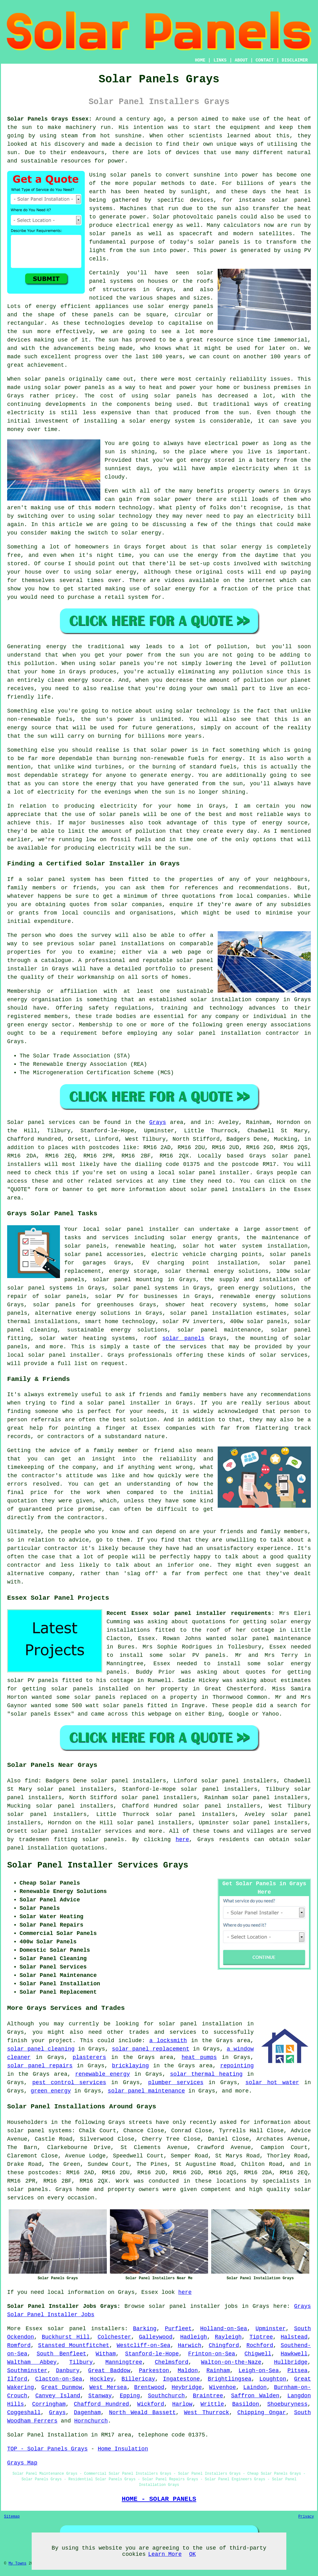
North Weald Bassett (142, 2412)
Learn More (165, 2554)
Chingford (224, 2345)
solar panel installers (86, 2329)
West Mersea (108, 2387)
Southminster (27, 2370)
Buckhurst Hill (66, 2337)
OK (192, 2554)
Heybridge (187, 2387)
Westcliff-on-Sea (143, 2345)
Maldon (188, 2370)
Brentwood (149, 2387)
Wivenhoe (222, 2387)
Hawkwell (294, 2354)
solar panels (183, 1338)
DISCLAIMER (295, 60)
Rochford (259, 2345)
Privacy (306, 2516)
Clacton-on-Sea (58, 2379)
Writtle (212, 2404)
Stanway (100, 2396)
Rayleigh (228, 2337)
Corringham (49, 2404)
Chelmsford (172, 2362)
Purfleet (178, 2329)
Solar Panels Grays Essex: (49, 119)
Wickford (150, 2404)
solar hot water (272, 2082)
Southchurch (166, 2396)
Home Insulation (123, 2449)
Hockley (102, 2379)
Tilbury (81, 2362)
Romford (19, 2345)
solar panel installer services (81, 1831)
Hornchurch (91, 2421)
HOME (200, 60)
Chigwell (257, 2354)
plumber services (175, 2082)
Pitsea (297, 2370)
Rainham (218, 2370)
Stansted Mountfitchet (73, 2345)
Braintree (208, 2396)
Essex (33, 2329)
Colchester (114, 2337)
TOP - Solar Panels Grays (47, 2449)
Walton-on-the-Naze (231, 2362)
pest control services (69, 2082)
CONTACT (265, 60)
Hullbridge (290, 2362)
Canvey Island (57, 2396)
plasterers (89, 2057)
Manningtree (123, 2362)
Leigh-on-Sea (258, 2370)
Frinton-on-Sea (211, 2354)
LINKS (219, 60)
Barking (145, 2329)
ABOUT (241, 60)
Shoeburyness (287, 2404)
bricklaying (130, 2066)
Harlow (182, 2404)
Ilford (17, 2379)
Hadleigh (193, 2337)
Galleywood (155, 2337)
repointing (237, 2066)
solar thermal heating (206, 2074)
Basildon (245, 2404)
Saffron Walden (255, 2396)
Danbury (68, 2370)
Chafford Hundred (101, 2404)
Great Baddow (109, 2370)
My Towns (17, 2563)
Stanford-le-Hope (152, 2354)
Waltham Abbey (32, 2362)
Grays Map (22, 2463)
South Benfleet (61, 2354)
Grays (157, 1122)
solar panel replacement (150, 2049)
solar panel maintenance (146, 2091)
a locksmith (168, 2040)
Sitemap (12, 2516)
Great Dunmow (61, 2387)
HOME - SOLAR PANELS (159, 2499)
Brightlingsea (229, 2379)
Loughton (272, 2379)
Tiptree (261, 2337)
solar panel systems (145, 1288)
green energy (51, 2091)
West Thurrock (206, 2412)
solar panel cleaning (41, 2049)
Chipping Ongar (261, 2412)
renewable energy (102, 2074)
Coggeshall (24, 2412)
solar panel (250, 1638)
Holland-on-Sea (223, 2329)
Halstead (294, 2337)
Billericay (138, 2379)
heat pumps (199, 2057)
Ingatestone (181, 2379)
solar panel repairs (40, 2066)
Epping (130, 2396)
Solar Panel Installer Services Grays (97, 1865)
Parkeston (154, 2370)
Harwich (190, 2345)
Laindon (255, 2387)
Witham (106, 2354)
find (31, 1781)
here (182, 1839)
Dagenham (87, 2412)
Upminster (271, 2329)
